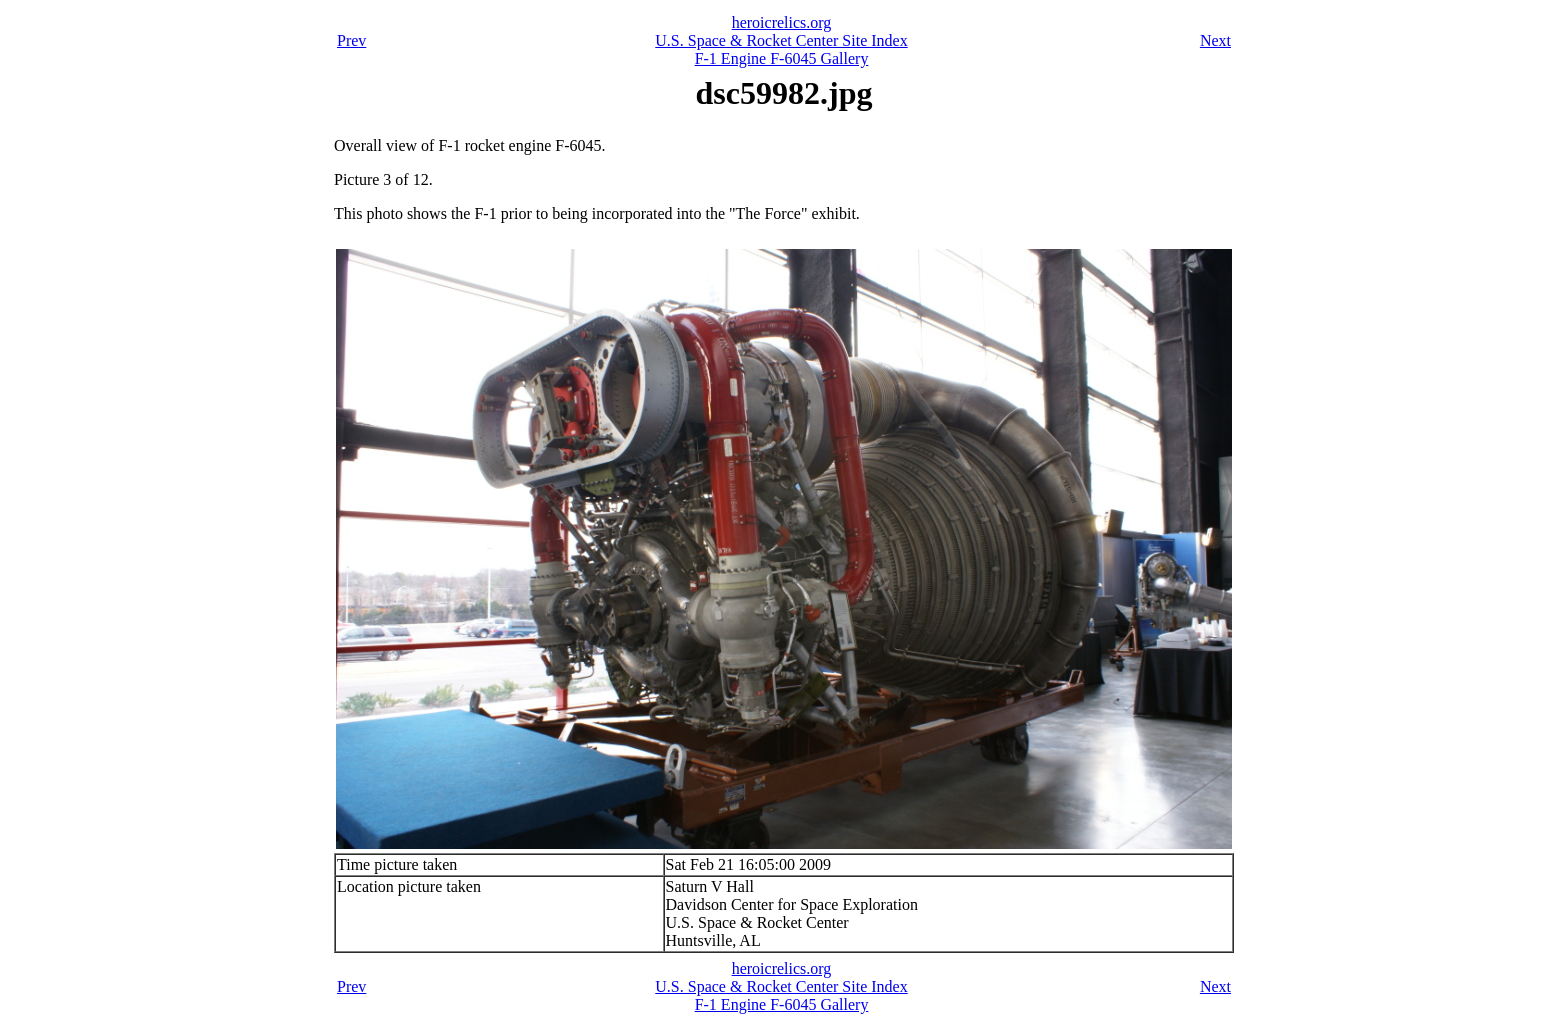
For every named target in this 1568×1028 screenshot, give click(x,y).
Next (1215, 40)
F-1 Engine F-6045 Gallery (782, 58)
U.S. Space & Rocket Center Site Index (781, 40)
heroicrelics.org (782, 22)
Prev (351, 40)
